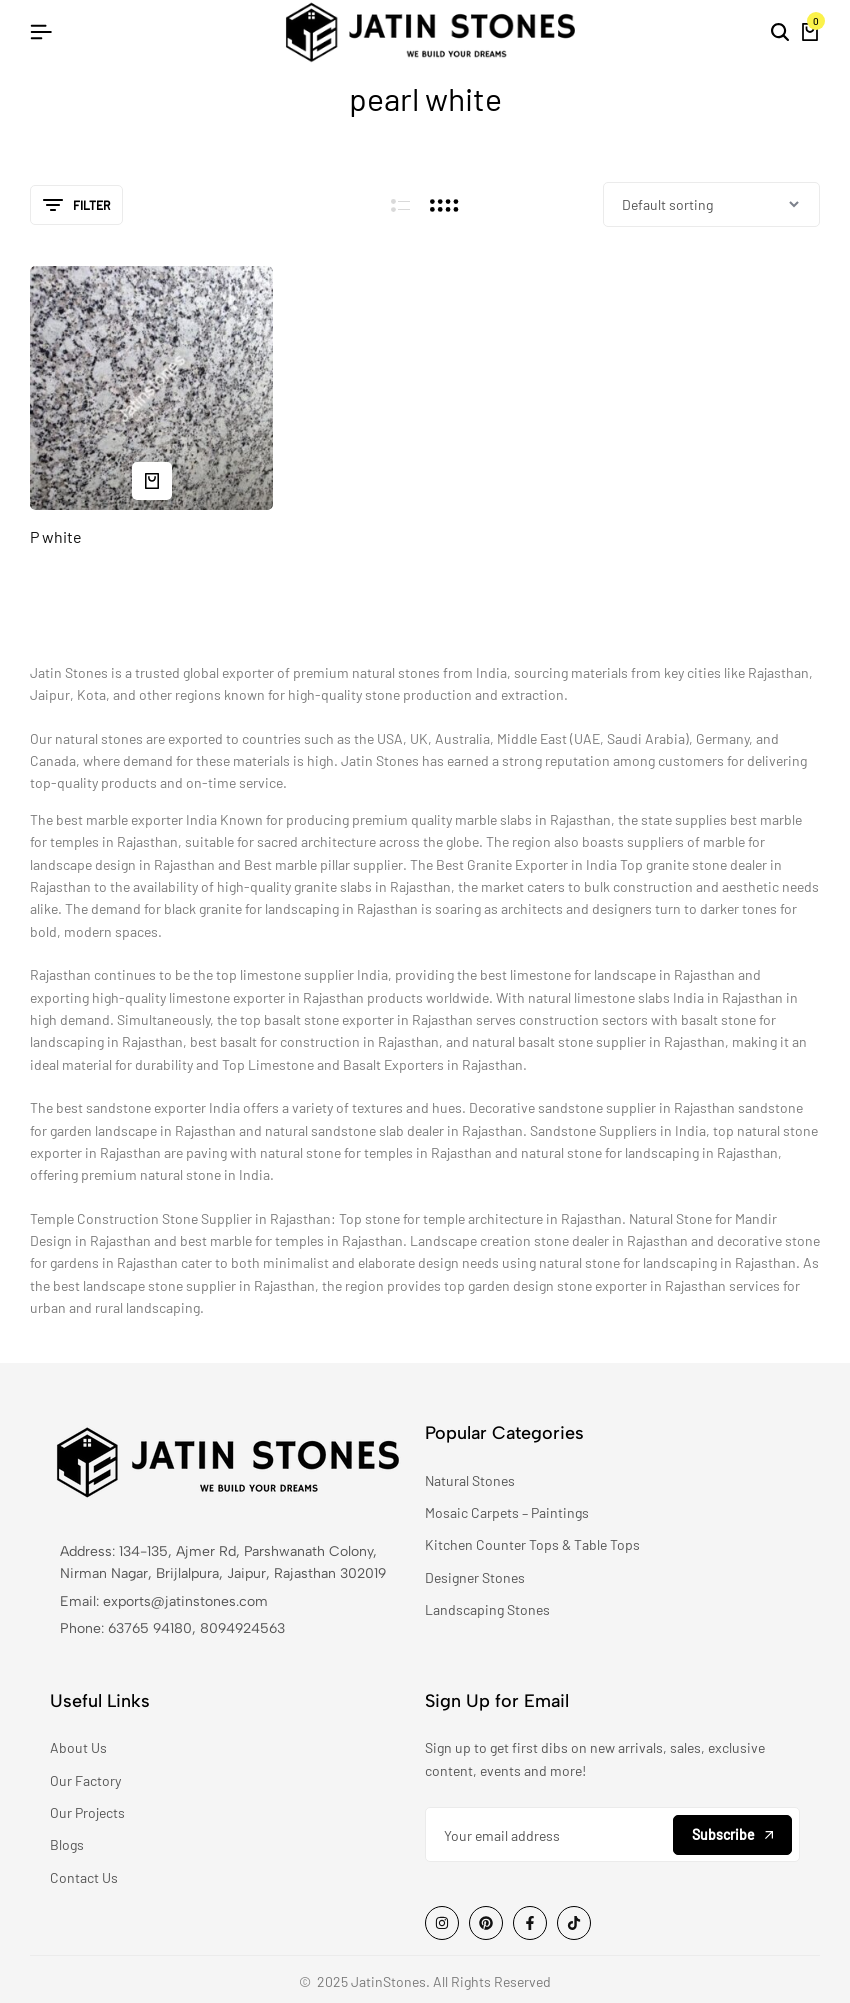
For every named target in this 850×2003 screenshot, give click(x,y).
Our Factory (85, 1780)
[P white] (151, 387)
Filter (76, 205)
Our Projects (87, 1812)
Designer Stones (475, 1577)
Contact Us (84, 1877)
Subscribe (732, 1833)
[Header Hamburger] (41, 31)
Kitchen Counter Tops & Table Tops (532, 1544)
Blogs (67, 1844)
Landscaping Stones (487, 1609)
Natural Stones (470, 1480)
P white (56, 536)
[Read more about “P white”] (152, 480)
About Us (78, 1747)
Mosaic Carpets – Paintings (507, 1512)
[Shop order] (711, 204)
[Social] (442, 1922)
